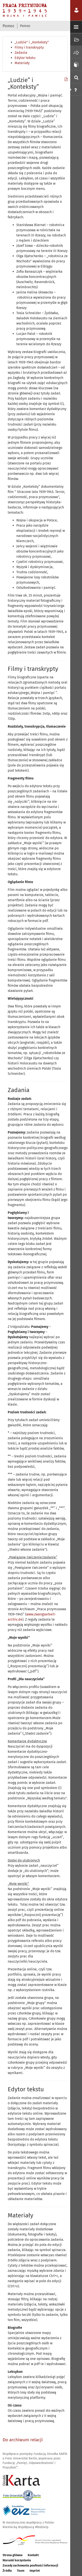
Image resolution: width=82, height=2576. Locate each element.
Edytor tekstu (25, 58)
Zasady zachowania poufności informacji (30, 2565)
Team (20, 2571)
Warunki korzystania (17, 2560)
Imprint (35, 2571)
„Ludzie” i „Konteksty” (32, 42)
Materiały (22, 63)
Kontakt (33, 2555)
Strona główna (13, 2555)
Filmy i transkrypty (29, 47)
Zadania (21, 53)
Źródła (7, 2571)
